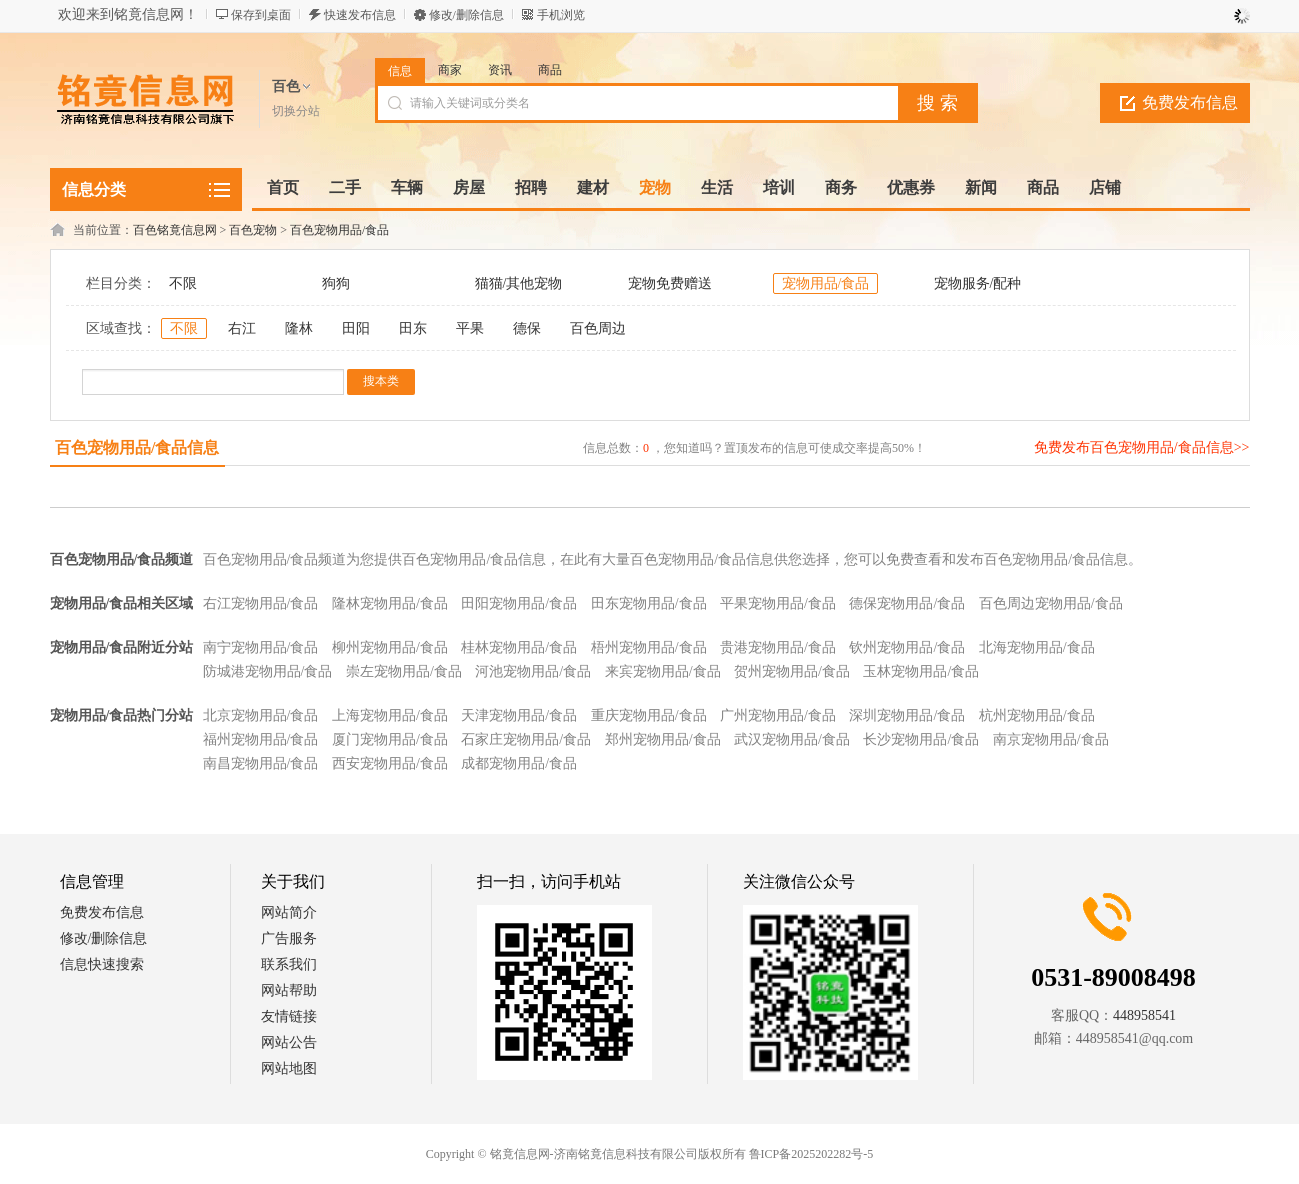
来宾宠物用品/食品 (663, 671)
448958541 (1144, 1015)
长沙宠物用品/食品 (921, 739)
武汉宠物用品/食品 (792, 739)
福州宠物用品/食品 (261, 739)
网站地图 (289, 1068)
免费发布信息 (1190, 102)
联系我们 (289, 964)
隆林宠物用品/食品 (390, 603)
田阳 (356, 328)
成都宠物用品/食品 (519, 763)
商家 (450, 70)
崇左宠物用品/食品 (404, 671)
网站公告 (289, 1042)
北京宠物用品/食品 (261, 715)
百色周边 (598, 328)
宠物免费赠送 (670, 283)
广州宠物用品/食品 (778, 715)
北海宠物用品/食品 (1037, 647)
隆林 (299, 328)
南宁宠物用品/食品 (261, 647)
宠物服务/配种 (978, 283)
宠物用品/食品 (826, 283)
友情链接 (289, 1016)
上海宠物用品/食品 (390, 715)
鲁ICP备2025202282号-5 (811, 1154)
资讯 (500, 70)
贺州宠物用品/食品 (792, 671)
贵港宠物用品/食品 (778, 647)
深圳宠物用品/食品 (907, 715)
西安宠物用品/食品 (390, 763)
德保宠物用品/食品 (907, 603)
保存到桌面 (261, 15)
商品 (550, 70)
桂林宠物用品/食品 (519, 647)
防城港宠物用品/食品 (268, 671)
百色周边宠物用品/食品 (1051, 603)
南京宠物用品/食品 (1051, 739)
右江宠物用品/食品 (261, 603)
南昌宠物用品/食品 (261, 763)
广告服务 (289, 938)
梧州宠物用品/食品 (649, 647)
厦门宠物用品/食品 (390, 739)
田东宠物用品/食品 (649, 603)
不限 (183, 283)
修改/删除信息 (466, 15)
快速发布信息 (360, 15)
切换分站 (296, 111)
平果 (470, 328)
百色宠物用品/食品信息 (137, 447)
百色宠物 (253, 230)
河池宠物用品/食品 (533, 671)
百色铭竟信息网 (175, 230)
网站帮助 (289, 990)
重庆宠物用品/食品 (649, 715)
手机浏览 (561, 15)
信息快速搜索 (102, 964)
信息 (400, 71)
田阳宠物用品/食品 (519, 603)
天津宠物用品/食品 (519, 715)
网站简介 (289, 912)
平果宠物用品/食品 (778, 603)
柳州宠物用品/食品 (390, 647)
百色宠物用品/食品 (339, 230)
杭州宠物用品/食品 (1037, 715)
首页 (283, 187)
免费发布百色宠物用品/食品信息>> (1142, 447)
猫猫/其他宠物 (519, 283)
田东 (413, 328)
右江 (242, 328)
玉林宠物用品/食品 (921, 671)
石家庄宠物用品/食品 (526, 739)
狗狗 (336, 283)
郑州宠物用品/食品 (663, 739)
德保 (527, 328)
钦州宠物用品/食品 (907, 647)
